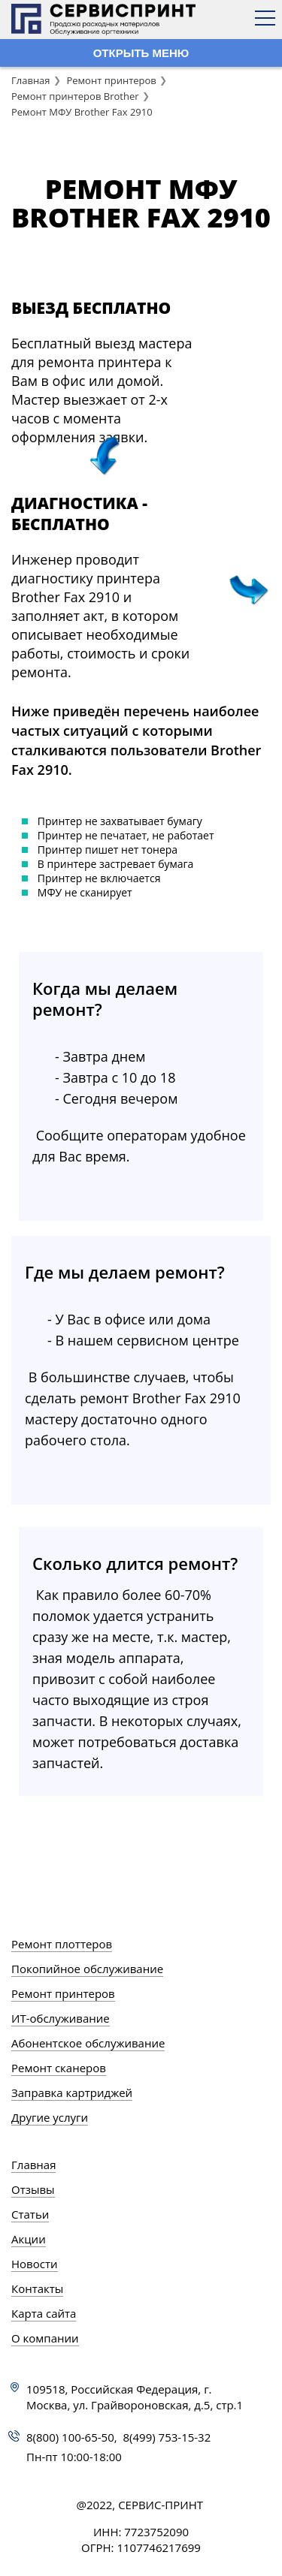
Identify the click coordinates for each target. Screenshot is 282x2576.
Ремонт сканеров (58, 2067)
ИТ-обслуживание (60, 2018)
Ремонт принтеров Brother (75, 96)
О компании (45, 2338)
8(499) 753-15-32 (167, 2437)
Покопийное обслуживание (87, 1968)
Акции (28, 2238)
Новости (34, 2263)
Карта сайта (43, 2313)
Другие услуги (49, 2117)
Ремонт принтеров (111, 80)
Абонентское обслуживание (88, 2042)
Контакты (37, 2288)
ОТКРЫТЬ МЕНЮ (141, 53)
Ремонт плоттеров (61, 1943)
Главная (30, 80)
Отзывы (33, 2189)
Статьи (30, 2214)
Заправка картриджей (71, 2092)
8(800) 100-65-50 (70, 2437)
